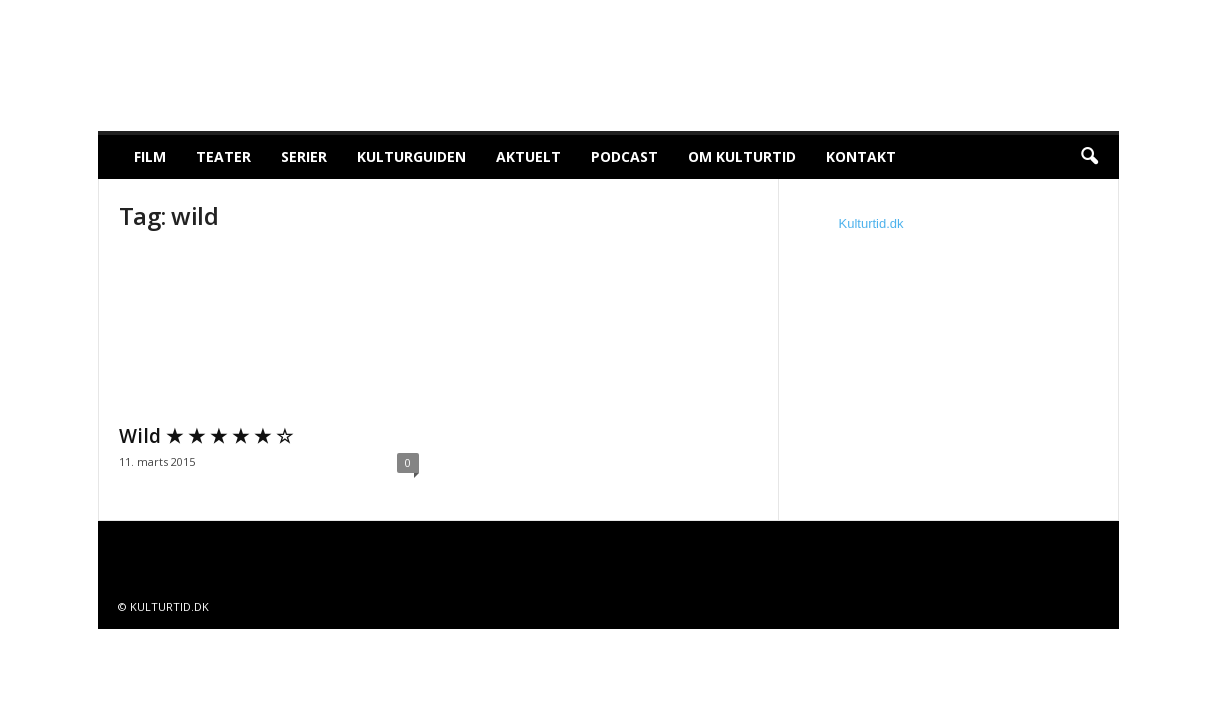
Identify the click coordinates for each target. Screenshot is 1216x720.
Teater (223, 156)
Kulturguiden (411, 156)
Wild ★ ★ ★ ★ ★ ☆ (206, 436)
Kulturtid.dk (871, 223)
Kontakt (861, 156)
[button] (1089, 157)
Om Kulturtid (742, 156)
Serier (304, 156)
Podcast (624, 156)
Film (150, 156)
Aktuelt (528, 156)
